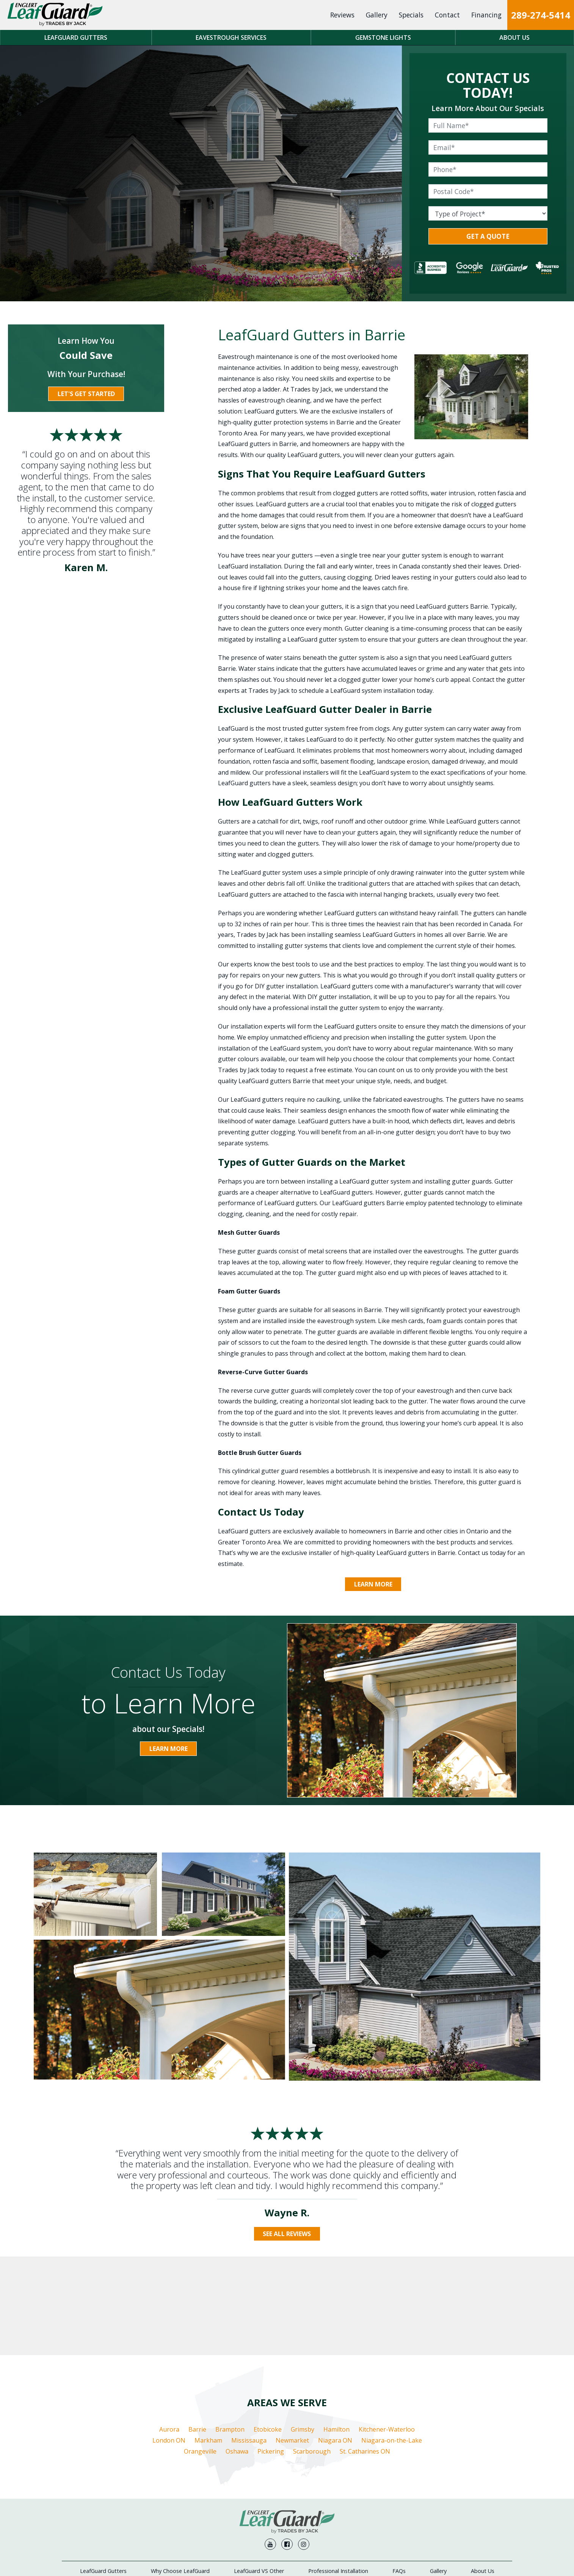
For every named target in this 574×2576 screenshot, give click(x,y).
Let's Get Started (86, 394)
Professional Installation (338, 2481)
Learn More (373, 1584)
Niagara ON (335, 2372)
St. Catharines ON (365, 2383)
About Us (514, 37)
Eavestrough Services (231, 37)
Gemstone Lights (383, 37)
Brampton (230, 2361)
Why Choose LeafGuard (180, 2481)
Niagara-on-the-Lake (391, 2372)
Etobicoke (268, 2361)
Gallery (376, 14)
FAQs (399, 2481)
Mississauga (249, 2372)
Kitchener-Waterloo (387, 2361)
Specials (411, 14)
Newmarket (292, 2372)
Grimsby (302, 2361)
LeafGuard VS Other (259, 2481)
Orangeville (200, 2383)
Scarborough (312, 2383)
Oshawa (237, 2383)
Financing (486, 14)
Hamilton (336, 2361)
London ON (168, 2372)
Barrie (197, 2361)
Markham (208, 2372)
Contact (447, 14)
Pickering (270, 2383)
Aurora (169, 2361)
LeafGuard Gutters (75, 37)
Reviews (342, 14)
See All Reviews (287, 2234)
